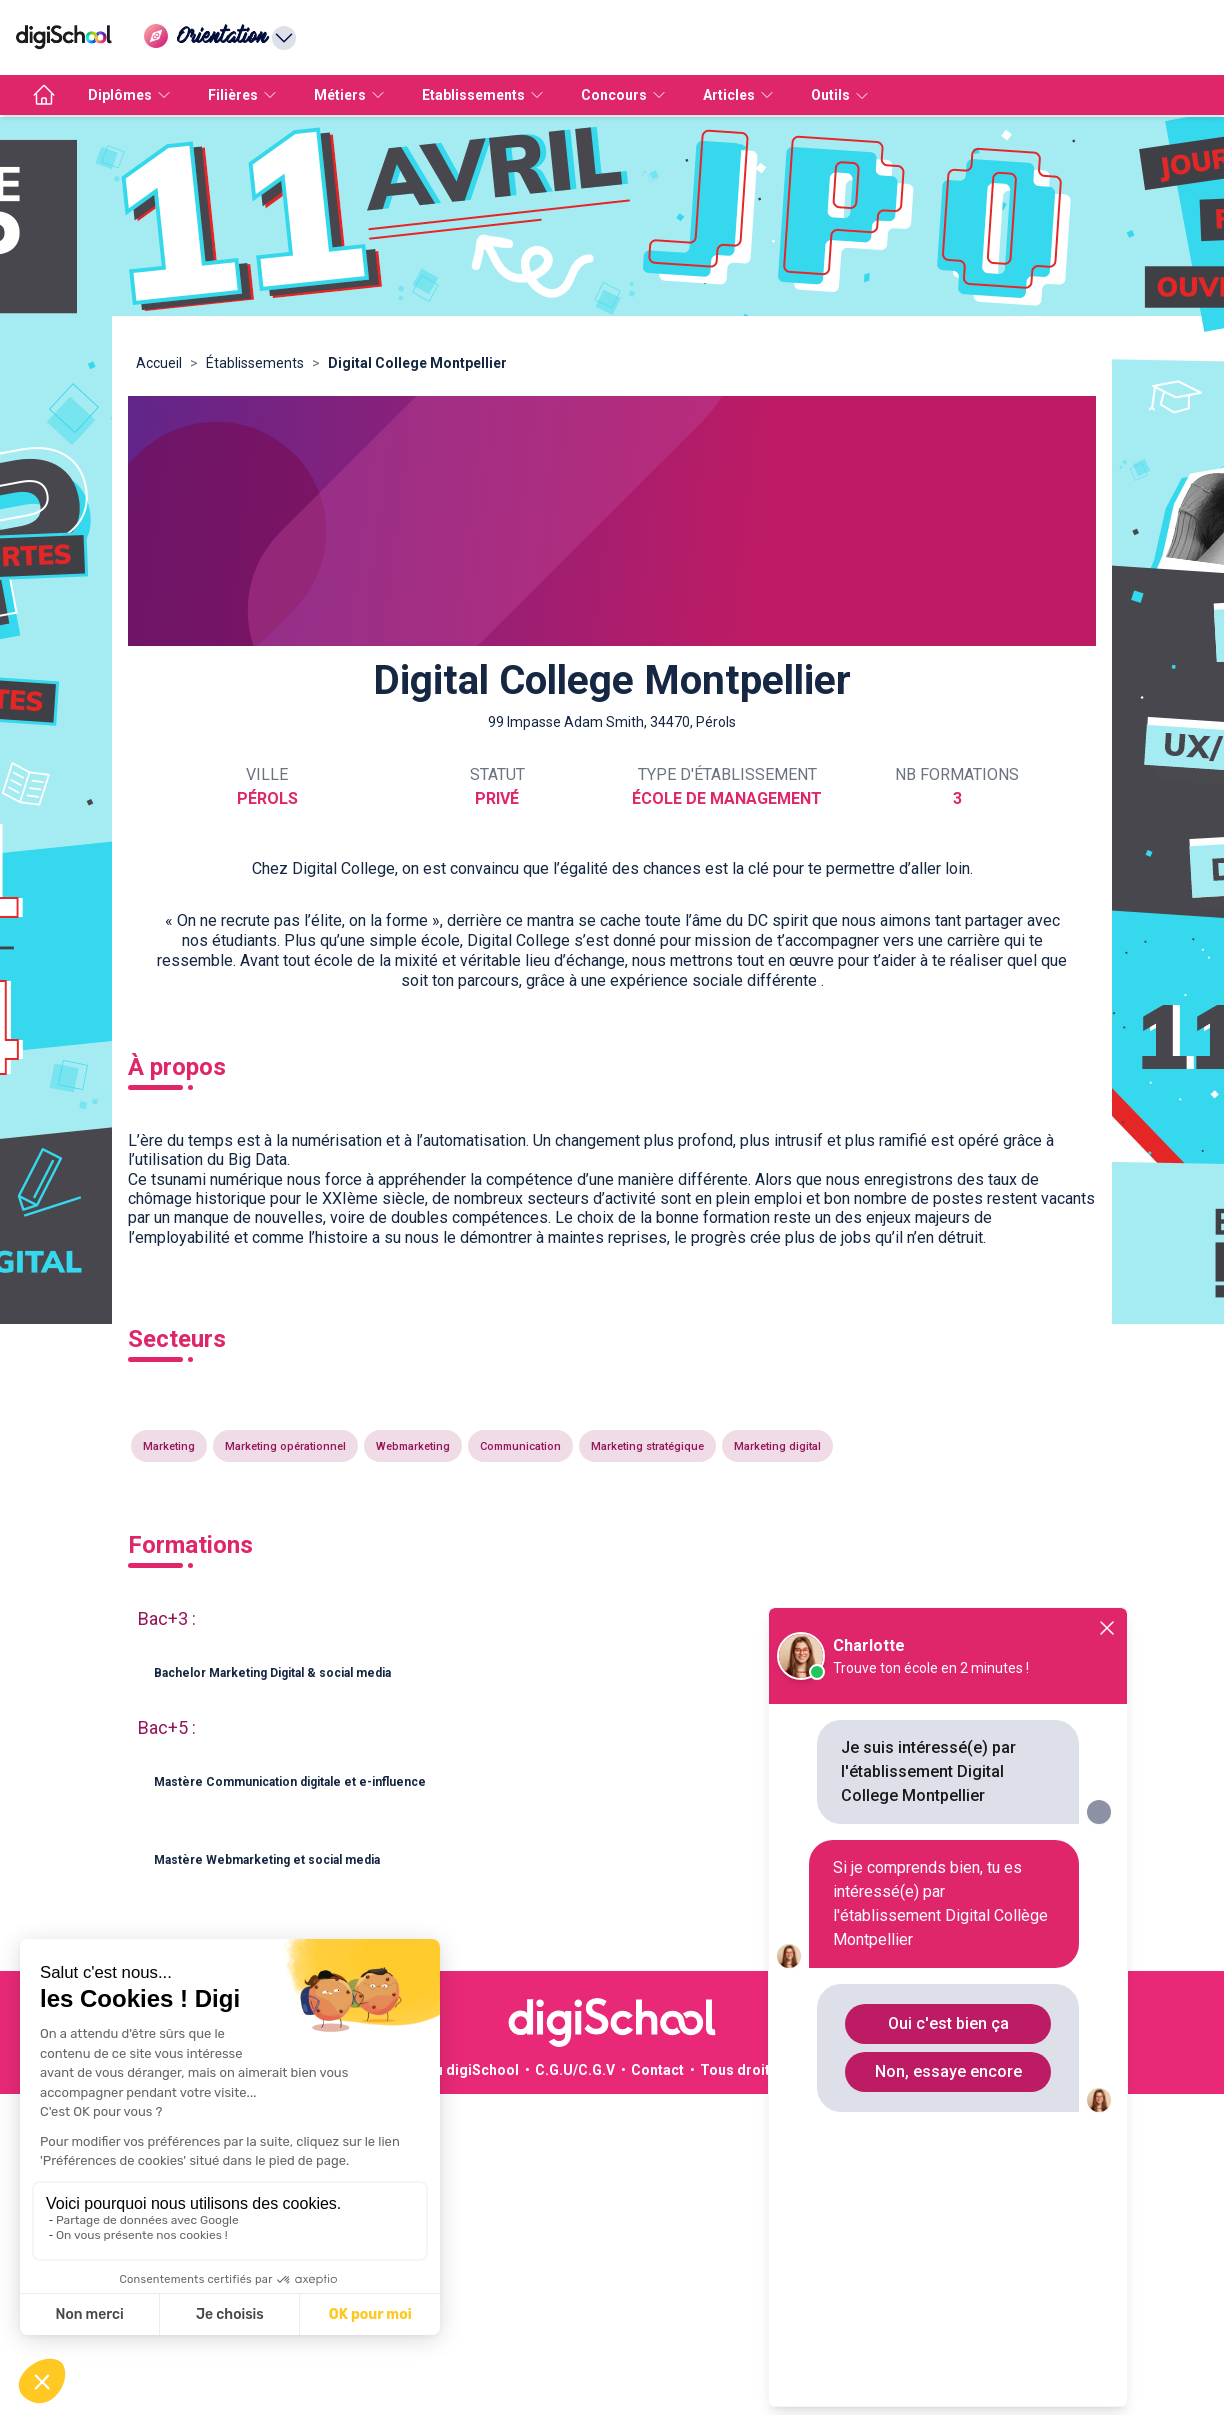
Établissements (255, 363)
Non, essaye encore (948, 2071)
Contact (657, 2070)
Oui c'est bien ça (948, 2023)
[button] (612, 1674)
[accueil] (44, 95)
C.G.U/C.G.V (575, 2070)
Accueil (159, 363)
